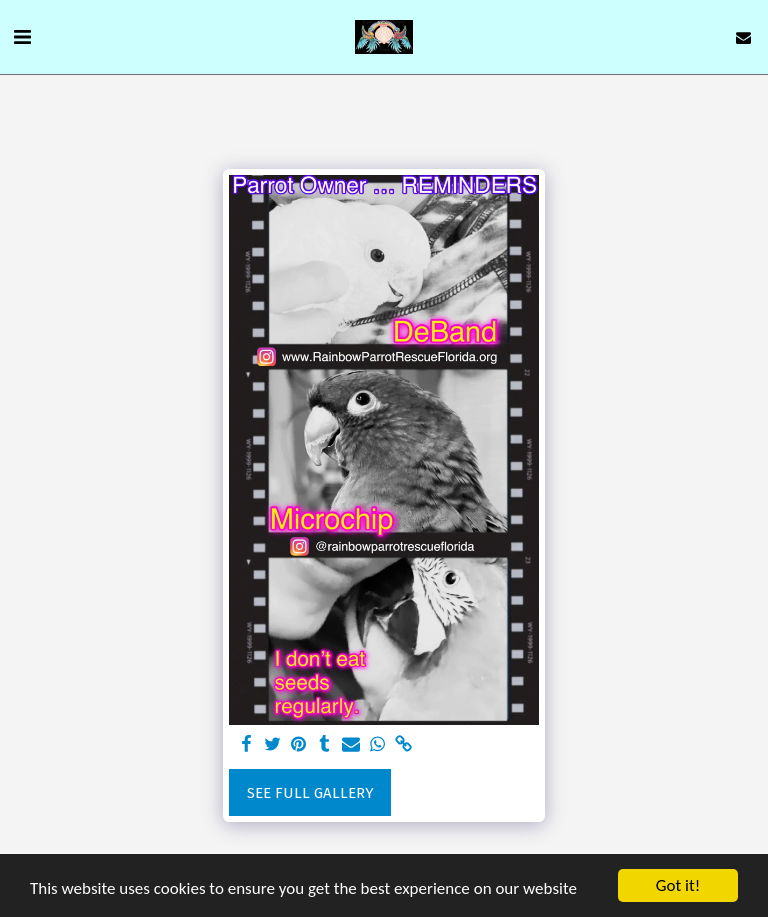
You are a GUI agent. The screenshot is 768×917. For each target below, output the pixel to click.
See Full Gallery (310, 793)
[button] (22, 37)
